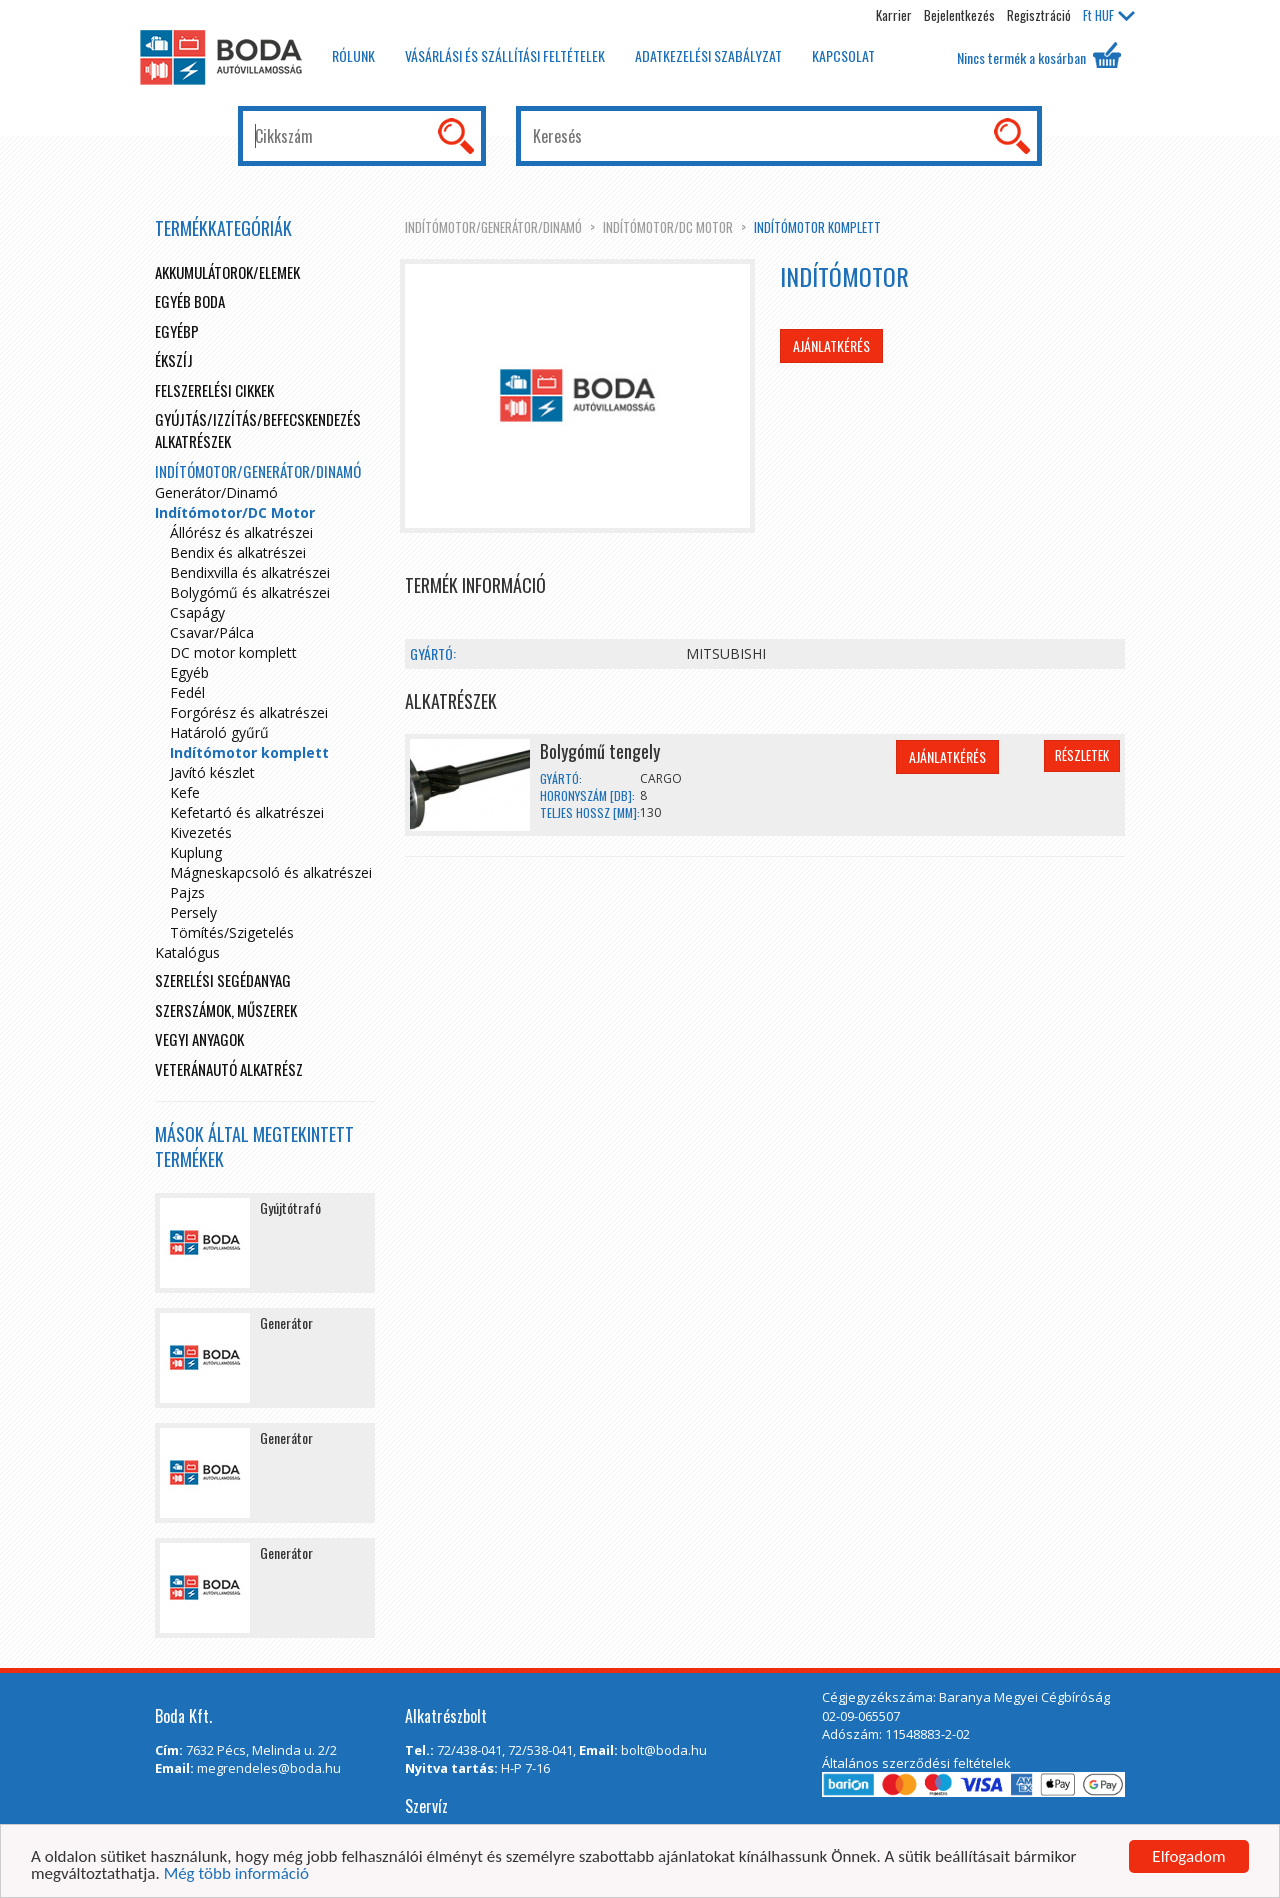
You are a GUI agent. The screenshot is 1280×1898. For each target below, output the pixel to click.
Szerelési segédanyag (223, 980)
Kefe (185, 792)
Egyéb (189, 672)
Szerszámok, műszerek (226, 1010)
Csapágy (197, 612)
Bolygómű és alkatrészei (250, 592)
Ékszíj (174, 360)
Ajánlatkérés (831, 345)
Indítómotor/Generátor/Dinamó (493, 227)
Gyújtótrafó (290, 1207)
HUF (1109, 15)
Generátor (286, 1322)
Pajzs (187, 892)
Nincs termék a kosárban (1039, 55)
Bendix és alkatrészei (238, 552)
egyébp (177, 331)
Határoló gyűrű (219, 732)
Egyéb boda (190, 301)
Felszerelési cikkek (214, 390)
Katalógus (187, 952)
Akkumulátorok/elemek (227, 272)
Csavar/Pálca (212, 632)
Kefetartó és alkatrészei (247, 812)
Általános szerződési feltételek (916, 1763)
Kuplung (196, 852)
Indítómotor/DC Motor (668, 227)
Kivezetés (201, 832)
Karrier (894, 15)
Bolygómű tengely (600, 751)
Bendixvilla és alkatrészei (250, 572)
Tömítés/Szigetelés (232, 932)
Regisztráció (1039, 15)
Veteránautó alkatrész (229, 1069)
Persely (193, 912)
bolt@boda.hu (664, 1750)
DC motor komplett (233, 652)
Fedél (187, 692)
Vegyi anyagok (199, 1039)
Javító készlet (212, 772)
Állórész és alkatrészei (241, 532)
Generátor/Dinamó (216, 492)
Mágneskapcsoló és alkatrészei (271, 872)
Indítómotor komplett (817, 227)
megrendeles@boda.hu (269, 1768)
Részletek (1082, 755)
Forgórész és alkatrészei (249, 712)
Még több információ (236, 1874)
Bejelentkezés (959, 15)
